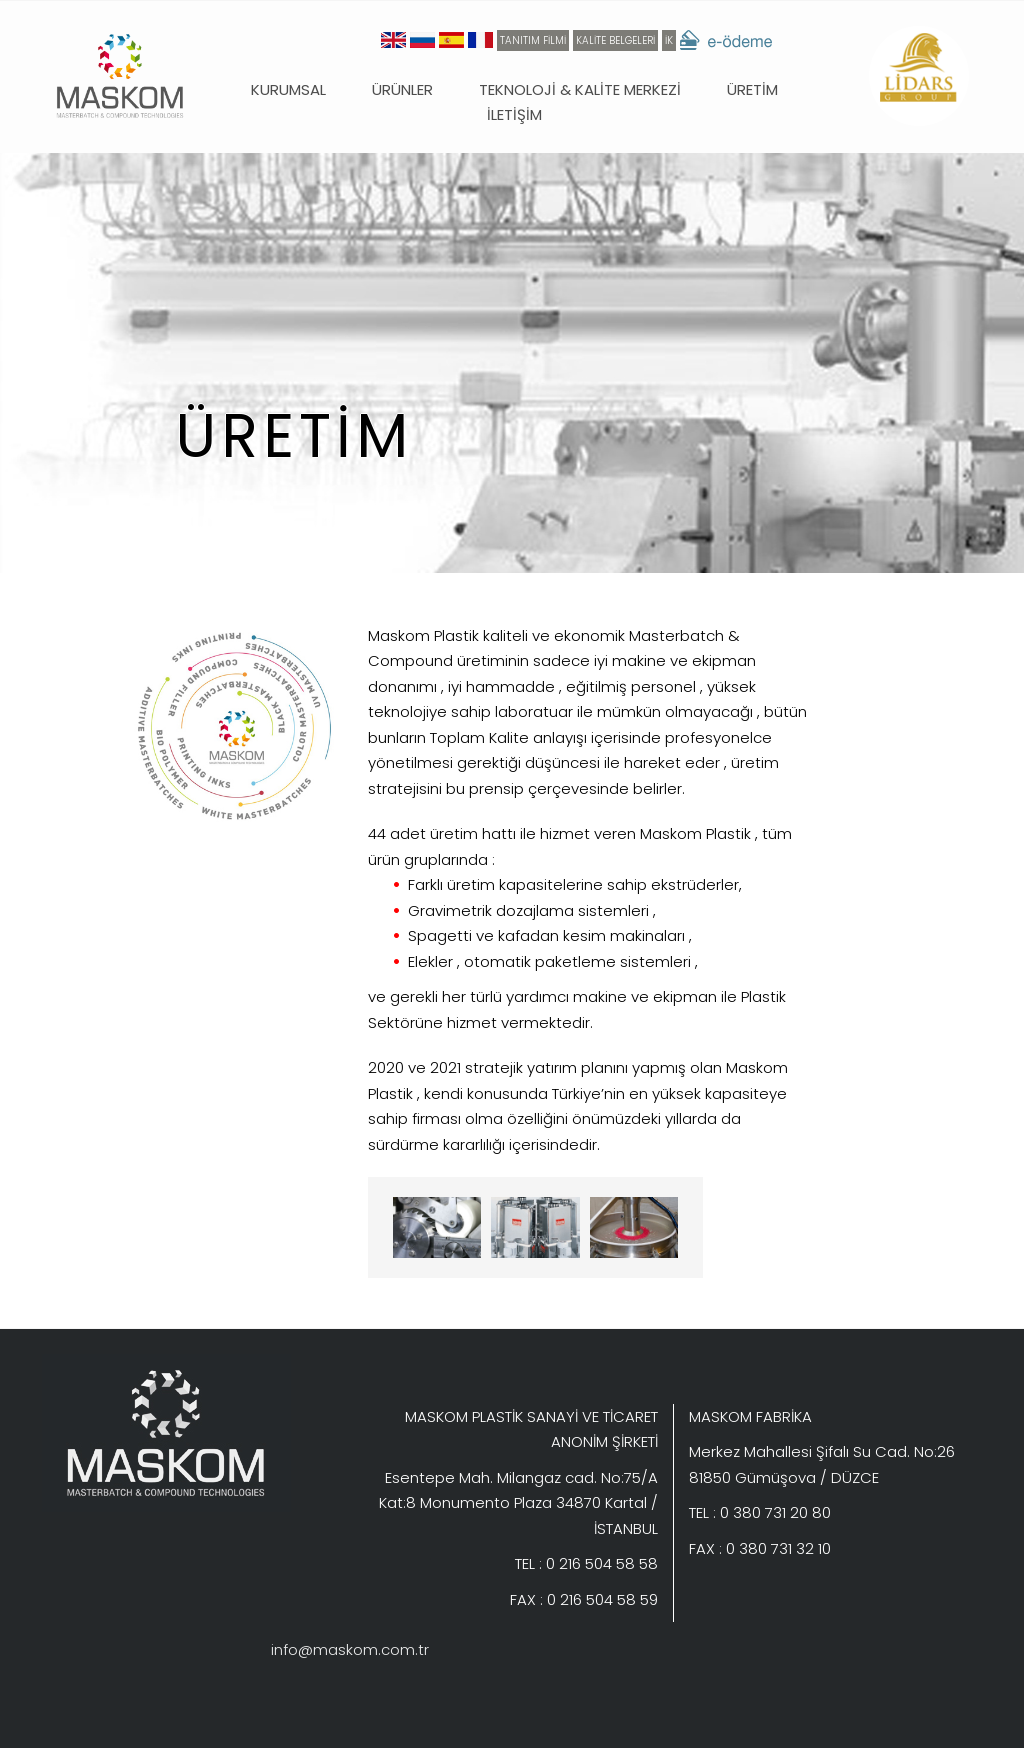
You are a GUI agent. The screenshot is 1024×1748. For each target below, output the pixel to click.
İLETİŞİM (514, 114)
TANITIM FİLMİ (533, 40)
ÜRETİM (752, 89)
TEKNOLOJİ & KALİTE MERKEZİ (580, 89)
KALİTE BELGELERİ (615, 40)
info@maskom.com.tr (350, 1649)
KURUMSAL (288, 89)
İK (669, 40)
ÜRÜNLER (402, 89)
